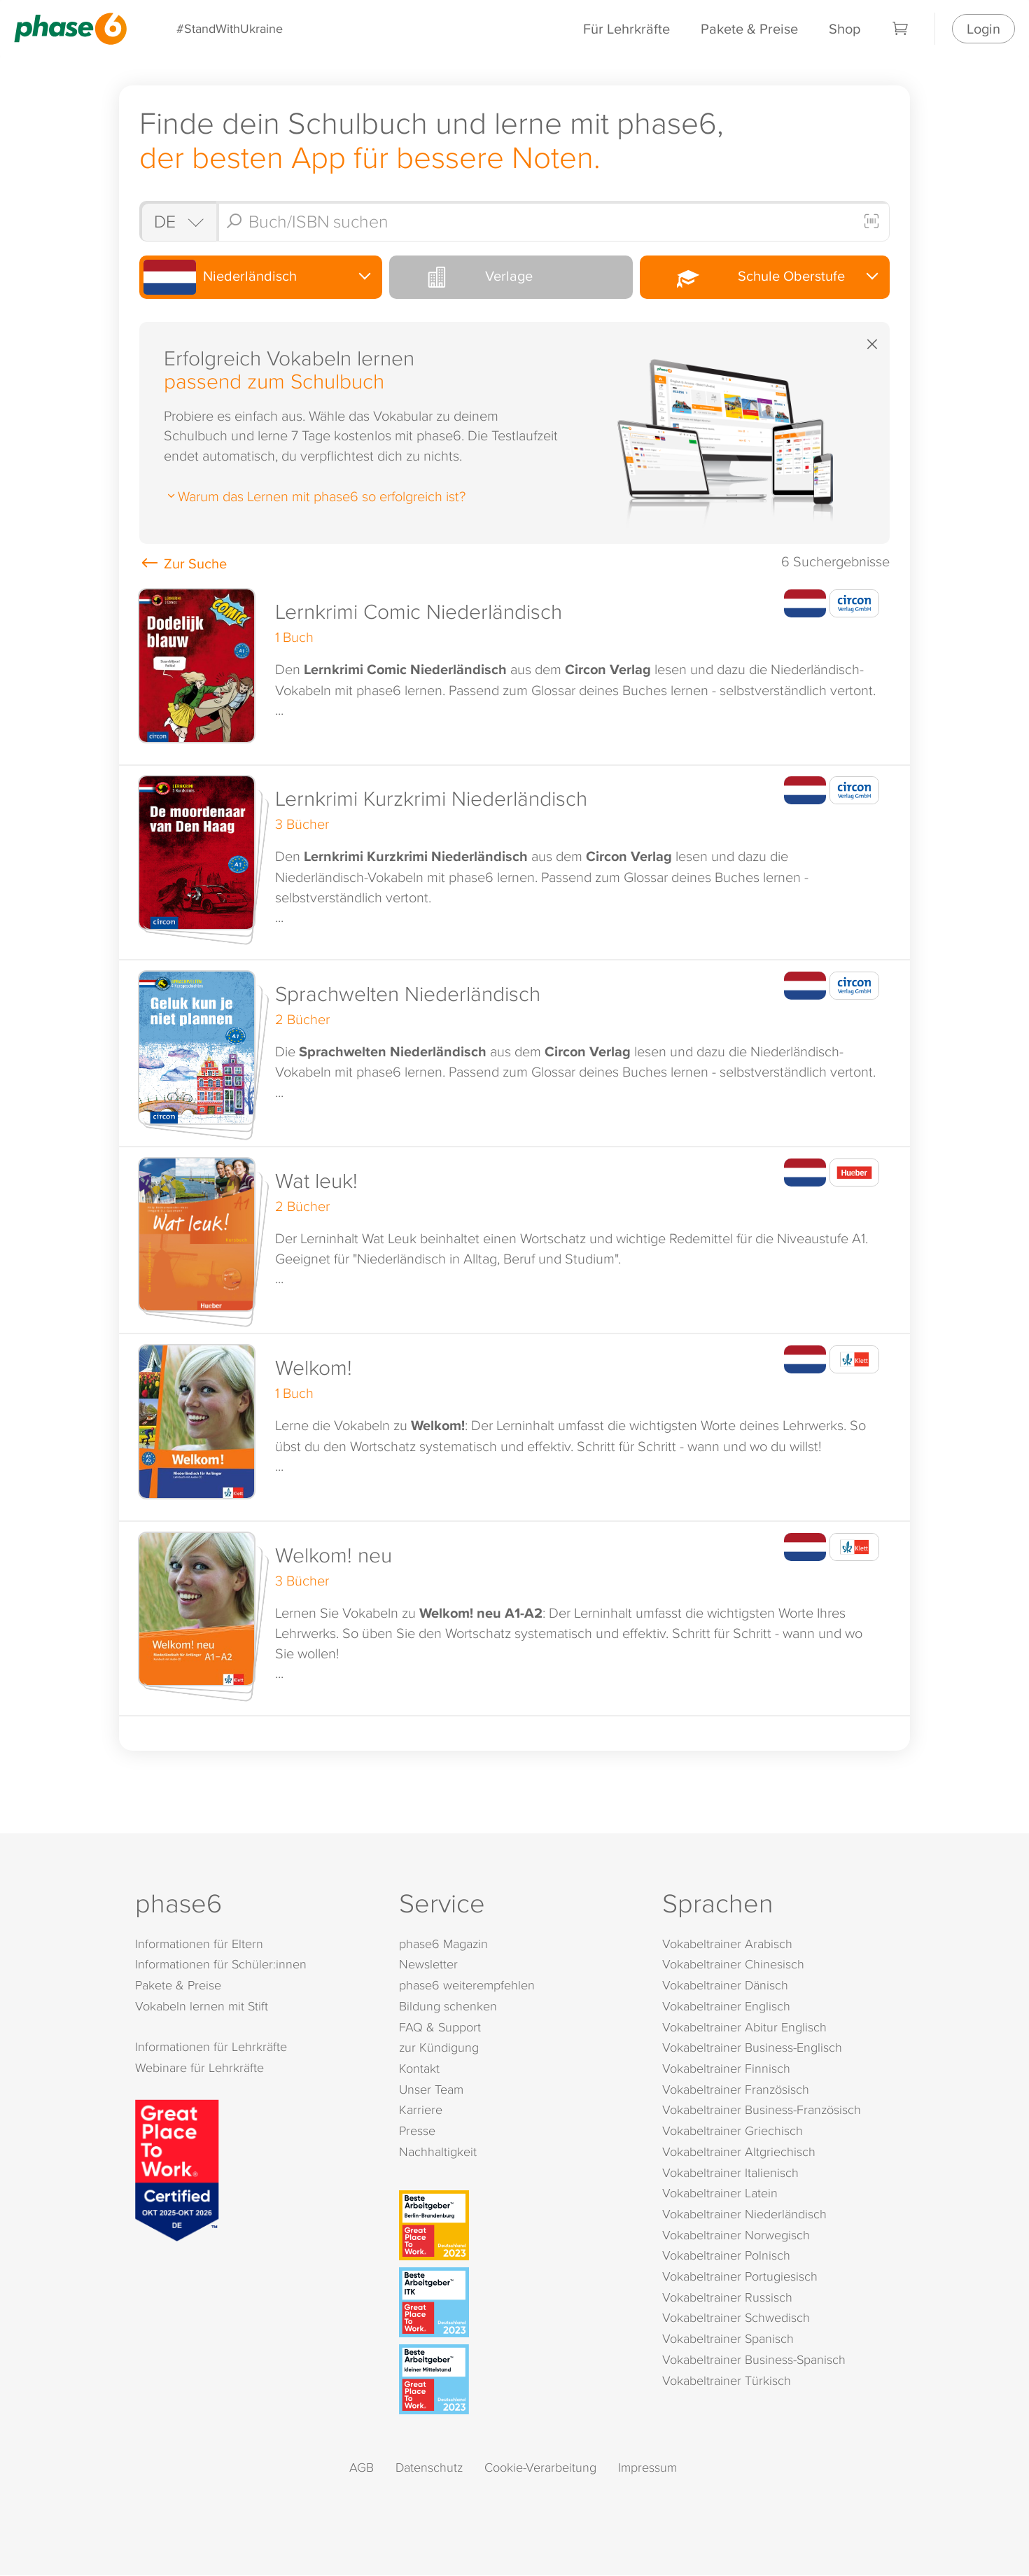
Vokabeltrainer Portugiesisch (740, 2277)
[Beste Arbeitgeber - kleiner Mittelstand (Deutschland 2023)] (517, 2379)
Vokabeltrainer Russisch (727, 2297)
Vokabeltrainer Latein (720, 2193)
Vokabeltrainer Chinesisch (733, 1964)
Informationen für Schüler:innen (221, 1964)
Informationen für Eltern (199, 1943)
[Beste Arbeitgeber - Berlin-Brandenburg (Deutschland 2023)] (517, 2225)
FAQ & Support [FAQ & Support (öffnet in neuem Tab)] (440, 2027)
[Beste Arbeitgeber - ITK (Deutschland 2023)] (517, 2302)
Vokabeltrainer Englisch (726, 2006)
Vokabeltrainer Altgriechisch (739, 2151)
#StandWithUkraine (229, 28)
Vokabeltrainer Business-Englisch (752, 2048)
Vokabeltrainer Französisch (735, 2089)
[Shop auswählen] (178, 221)
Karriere (420, 2110)
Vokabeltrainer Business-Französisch (761, 2110)
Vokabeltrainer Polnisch (726, 2255)
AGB (361, 2467)
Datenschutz (429, 2467)
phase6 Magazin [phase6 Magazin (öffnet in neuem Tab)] (443, 1943)
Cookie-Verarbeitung (540, 2467)
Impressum (647, 2467)
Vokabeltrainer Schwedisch (736, 2318)
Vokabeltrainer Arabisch (727, 1943)
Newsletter (428, 1964)
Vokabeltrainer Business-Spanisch (754, 2359)
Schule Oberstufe (743, 276)
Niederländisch (221, 277)
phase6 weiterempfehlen (467, 1985)
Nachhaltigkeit (438, 2151)
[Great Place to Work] (177, 2168)
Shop (844, 28)
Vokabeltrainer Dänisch (725, 1985)
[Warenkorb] (901, 28)
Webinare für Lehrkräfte (199, 2067)
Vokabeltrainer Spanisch (728, 2339)
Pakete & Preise (749, 28)
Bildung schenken (448, 2006)
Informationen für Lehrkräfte (211, 2047)
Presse (417, 2131)
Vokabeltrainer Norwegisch (736, 2235)
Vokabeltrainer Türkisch (726, 2380)
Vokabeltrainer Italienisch (730, 2172)
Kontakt (419, 2069)
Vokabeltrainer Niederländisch (744, 2214)
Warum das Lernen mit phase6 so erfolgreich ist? (315, 496)
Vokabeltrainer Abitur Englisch (744, 2027)
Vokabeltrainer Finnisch (726, 2069)
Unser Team (431, 2089)
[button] (514, 671)
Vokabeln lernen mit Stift (201, 2006)
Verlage (463, 277)
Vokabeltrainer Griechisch (732, 2131)
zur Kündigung (439, 2048)
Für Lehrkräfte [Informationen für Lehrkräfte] (626, 28)
